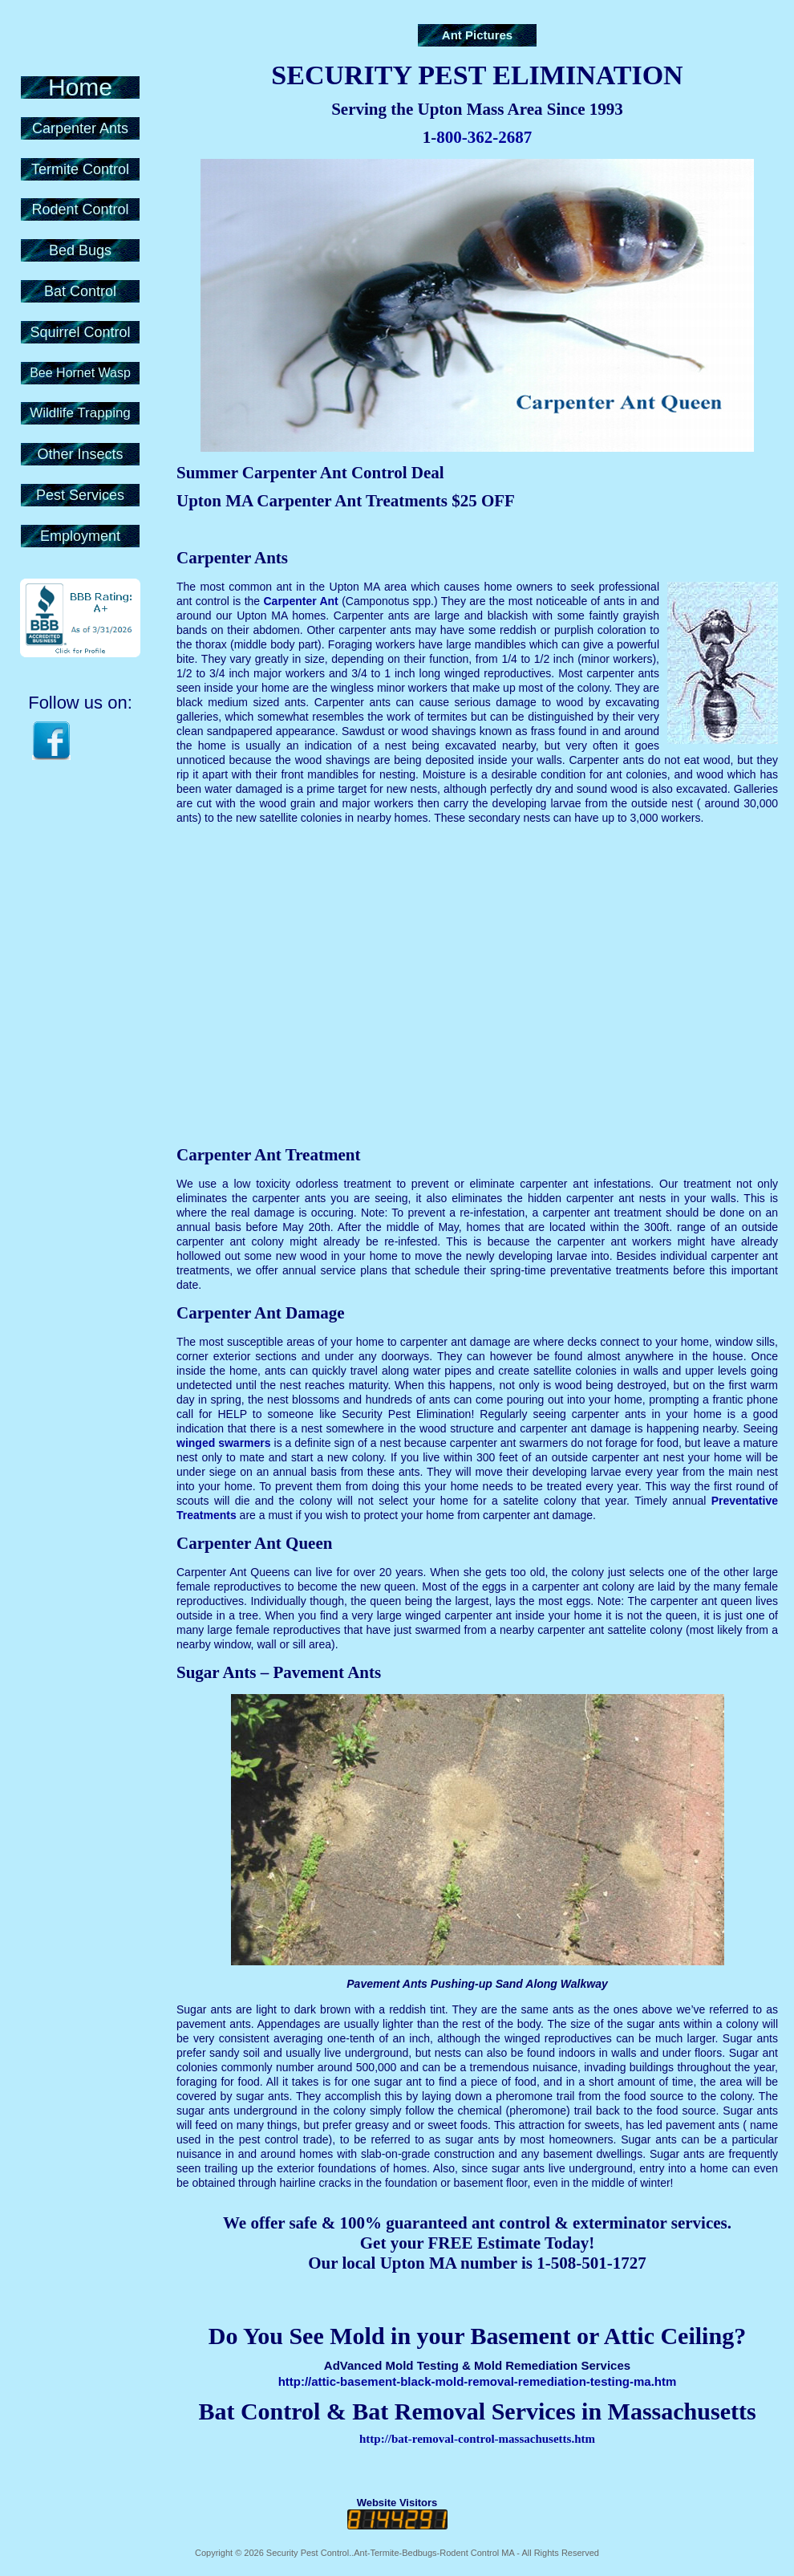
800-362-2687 (484, 137)
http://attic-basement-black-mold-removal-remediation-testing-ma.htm (477, 2381)
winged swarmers (223, 1442)
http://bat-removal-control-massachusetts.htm (477, 2438)
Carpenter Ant (300, 601)
